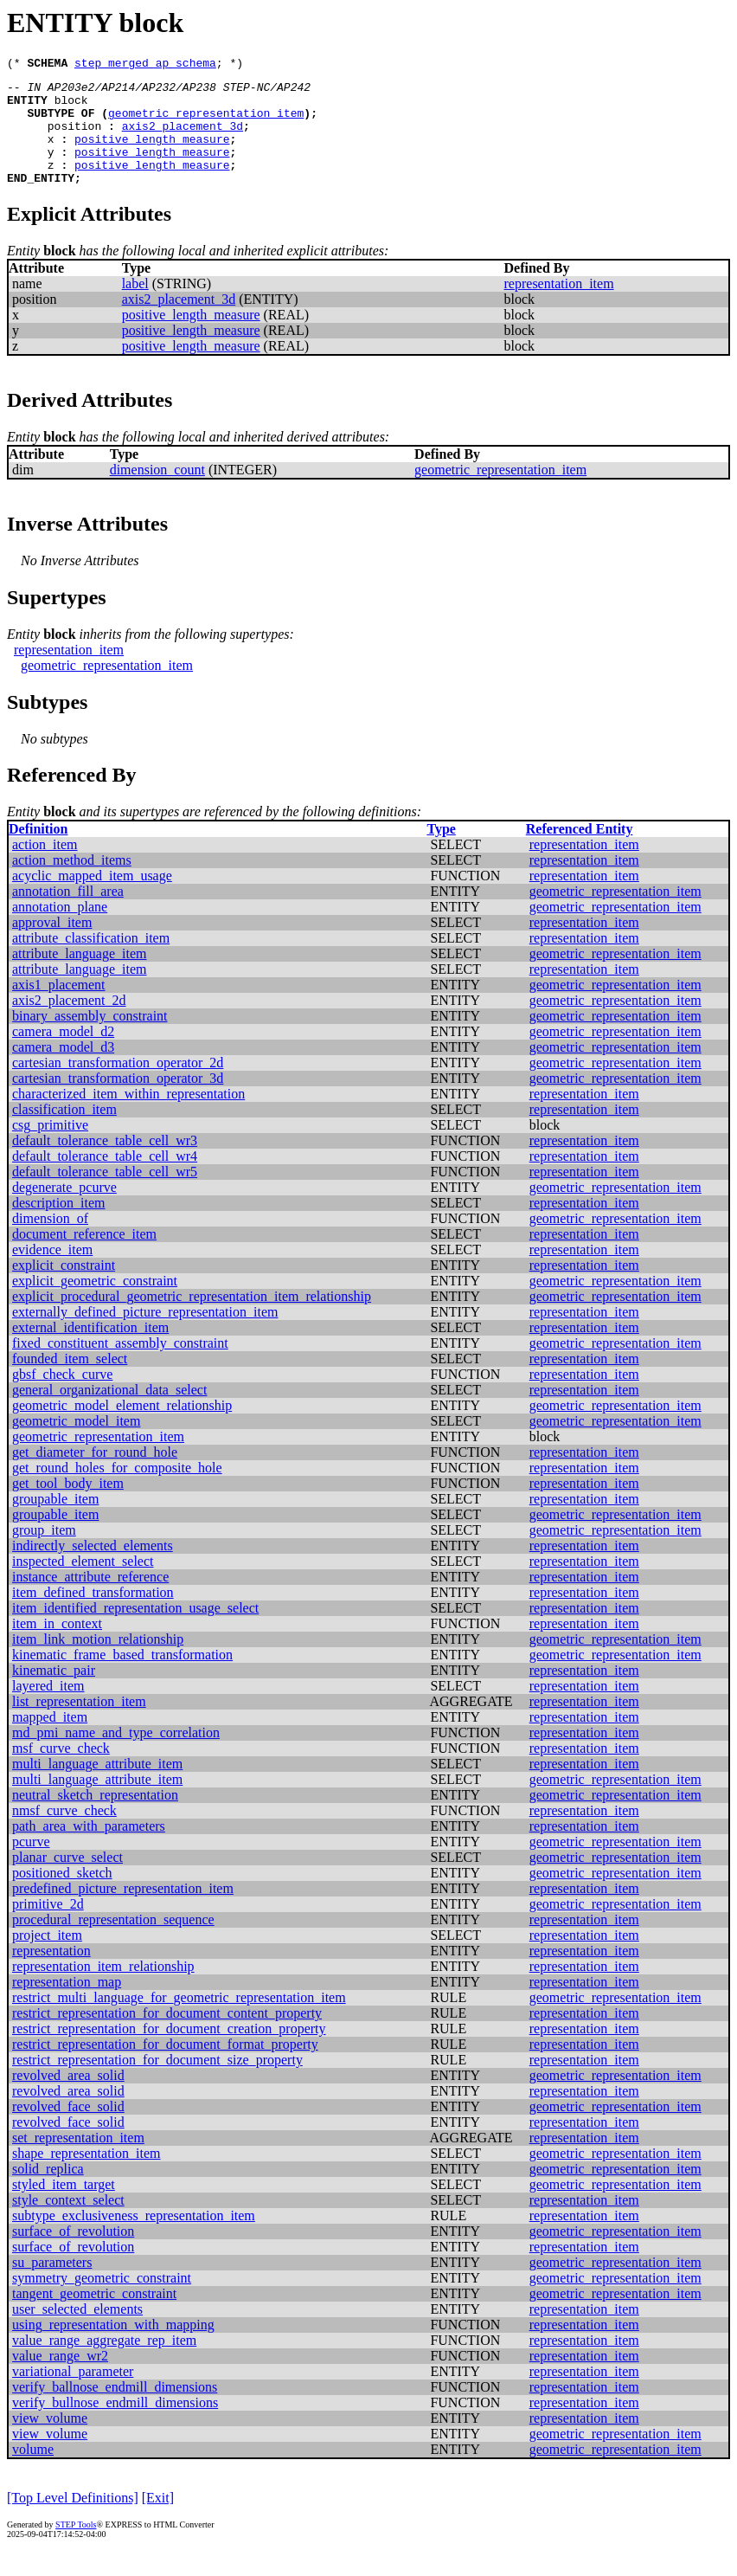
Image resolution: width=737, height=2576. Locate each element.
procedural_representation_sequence (113, 1942)
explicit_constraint (63, 1288)
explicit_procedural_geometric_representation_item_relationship (191, 1319)
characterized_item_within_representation (128, 1117)
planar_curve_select (67, 1880)
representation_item (559, 306)
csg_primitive (50, 1148)
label (135, 306)
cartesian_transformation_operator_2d (117, 1086)
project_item (47, 1958)
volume (33, 2472)
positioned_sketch (62, 1896)
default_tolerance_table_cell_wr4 (104, 1179)
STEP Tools (75, 2548)
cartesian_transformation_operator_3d (117, 1101)
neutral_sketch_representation (95, 1818)
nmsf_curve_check (64, 1833)
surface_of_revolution (73, 2254)
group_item (44, 1553)
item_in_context (57, 1646)
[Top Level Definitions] (72, 2521)
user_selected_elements (77, 2332)
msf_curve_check (61, 1771)
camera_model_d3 (63, 1070)
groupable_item (55, 1522)
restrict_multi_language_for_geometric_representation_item (179, 2020)
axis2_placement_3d (182, 138)
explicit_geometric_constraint (94, 1304)
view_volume (49, 2441)
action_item (45, 867)
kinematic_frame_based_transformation (122, 1678)
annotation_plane (59, 930)
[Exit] (158, 2521)
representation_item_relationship (103, 1989)
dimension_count (157, 493)
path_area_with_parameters (88, 1849)
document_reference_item (84, 1257)
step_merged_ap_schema (145, 65)
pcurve (31, 1865)
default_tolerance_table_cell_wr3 (104, 1163)
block (71, 107)
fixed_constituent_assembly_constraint (120, 1366)
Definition (38, 852)
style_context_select (68, 2223)
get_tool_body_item (68, 1506)
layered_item (48, 1709)
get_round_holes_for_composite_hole (117, 1491)
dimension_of (50, 1241)
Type (440, 852)
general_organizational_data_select (109, 1413)
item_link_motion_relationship (97, 1662)
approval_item (52, 945)
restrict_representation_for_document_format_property (165, 2067)
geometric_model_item (76, 1444)
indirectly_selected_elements (92, 1569)
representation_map (66, 2005)
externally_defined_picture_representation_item (145, 1335)
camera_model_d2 (63, 1054)
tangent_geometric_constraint (94, 2316)
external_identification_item (90, 1350)
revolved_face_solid (68, 2129)
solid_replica (48, 2192)
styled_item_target (63, 2207)
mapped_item (49, 1740)
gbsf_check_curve (62, 1397)
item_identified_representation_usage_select (135, 1631)
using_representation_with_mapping (113, 2348)
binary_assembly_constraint (90, 1039)
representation (51, 1974)
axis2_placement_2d (69, 1023)
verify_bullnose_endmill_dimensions (115, 2425)
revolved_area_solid (68, 2098)
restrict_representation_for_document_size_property (157, 2083)
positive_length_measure (151, 154)
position (74, 138)
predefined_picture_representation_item (123, 1911)
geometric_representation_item (206, 123)
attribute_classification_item (91, 961)
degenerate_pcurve (64, 1210)
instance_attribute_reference (90, 1600)
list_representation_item (79, 1724)
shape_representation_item (86, 2176)
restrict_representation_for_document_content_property (167, 2036)
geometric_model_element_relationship (122, 1428)
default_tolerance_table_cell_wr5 (104, 1195)
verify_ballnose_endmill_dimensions (114, 2410)
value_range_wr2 (60, 2379)
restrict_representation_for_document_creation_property (169, 2052)
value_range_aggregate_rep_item (104, 2363)
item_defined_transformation (93, 1615)
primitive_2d (48, 1927)
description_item (59, 1226)
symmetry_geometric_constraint (101, 2301)
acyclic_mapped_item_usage (92, 899)
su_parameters (52, 2285)
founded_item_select (69, 1382)
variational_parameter (72, 2394)
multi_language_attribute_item (97, 1787)
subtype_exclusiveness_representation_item (133, 2238)
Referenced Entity (579, 852)
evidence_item (52, 1272)
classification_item (64, 1132)
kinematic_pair (53, 1693)
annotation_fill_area (68, 914)
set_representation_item (78, 2161)
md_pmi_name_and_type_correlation (116, 1755)
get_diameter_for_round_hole (94, 1475)
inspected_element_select (82, 1584)
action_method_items (71, 883)
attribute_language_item (79, 976)
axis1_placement (59, 1008)
